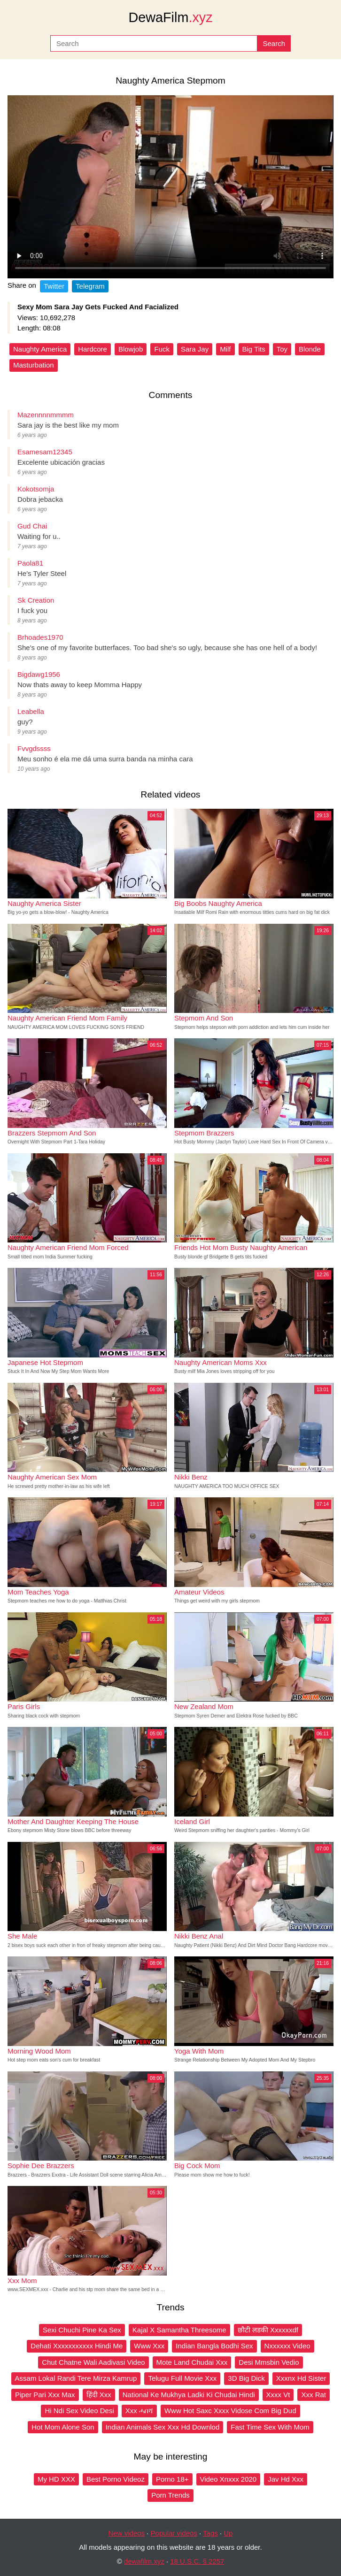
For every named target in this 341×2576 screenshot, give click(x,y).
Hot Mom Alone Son (62, 2427)
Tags (210, 2533)
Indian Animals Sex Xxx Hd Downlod (163, 2427)
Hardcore (92, 349)
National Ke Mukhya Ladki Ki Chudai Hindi (189, 2395)
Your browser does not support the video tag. (170, 186)
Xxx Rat (313, 2395)
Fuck (162, 349)
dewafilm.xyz (144, 2561)
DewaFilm (170, 17)
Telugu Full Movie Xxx (182, 2378)
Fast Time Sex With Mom (270, 2427)
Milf (225, 349)
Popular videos (174, 2533)
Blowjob (130, 349)
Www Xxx (149, 2346)
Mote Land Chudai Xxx (192, 2362)
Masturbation (33, 365)
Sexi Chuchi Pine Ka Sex (82, 2330)
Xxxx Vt (278, 2395)
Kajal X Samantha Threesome (179, 2330)
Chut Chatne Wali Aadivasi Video (93, 2362)
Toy (282, 349)
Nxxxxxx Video (287, 2346)
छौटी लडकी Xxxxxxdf (268, 2330)
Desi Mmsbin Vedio (269, 2362)
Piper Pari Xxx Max (45, 2395)
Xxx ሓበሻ (139, 2411)
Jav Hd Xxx (285, 2479)
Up (228, 2533)
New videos (126, 2533)
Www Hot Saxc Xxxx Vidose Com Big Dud (230, 2411)
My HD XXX (56, 2479)
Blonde (310, 349)
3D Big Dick (246, 2378)
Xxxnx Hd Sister (301, 2378)
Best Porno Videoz (115, 2479)
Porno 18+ (172, 2479)
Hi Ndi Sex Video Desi (79, 2411)
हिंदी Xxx (98, 2395)
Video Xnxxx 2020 (228, 2479)
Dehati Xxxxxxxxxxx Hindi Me (77, 2346)
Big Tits (253, 349)
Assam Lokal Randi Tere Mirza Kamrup (76, 2378)
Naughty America (40, 349)
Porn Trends (170, 2495)
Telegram (90, 286)
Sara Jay (195, 349)
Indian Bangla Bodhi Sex (214, 2346)
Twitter (54, 286)
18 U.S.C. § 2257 (197, 2561)
